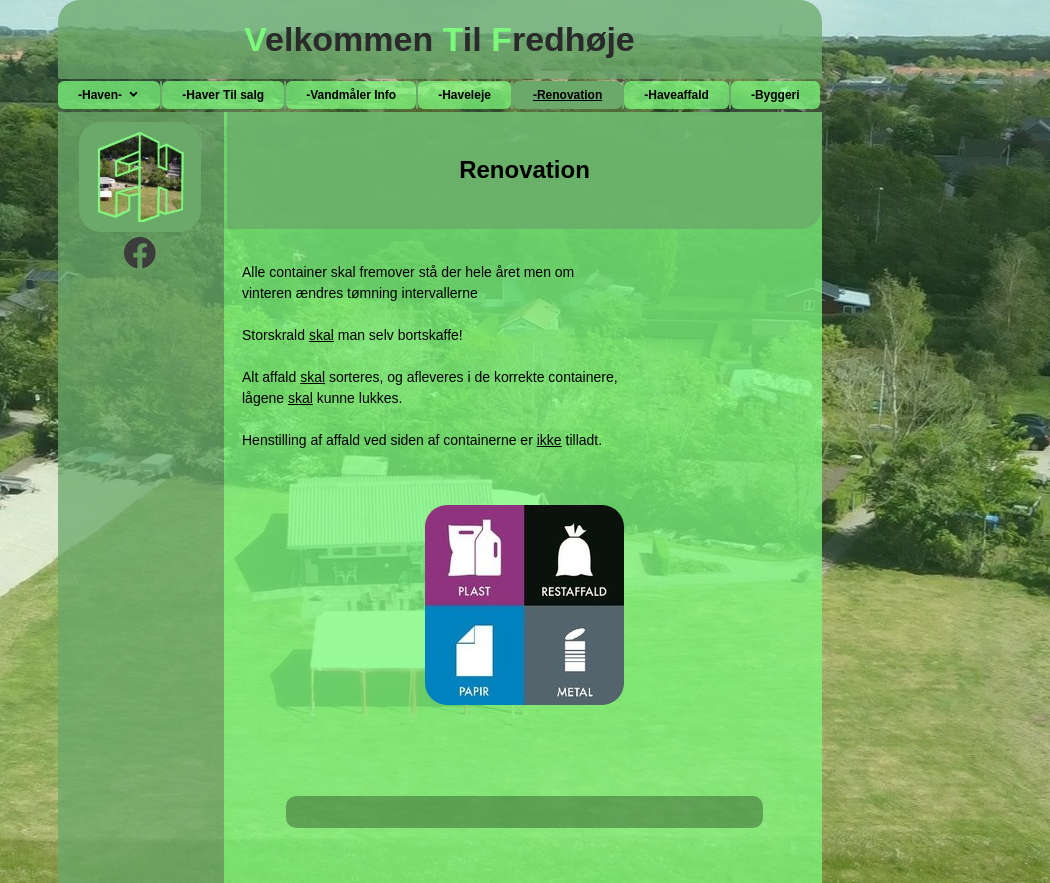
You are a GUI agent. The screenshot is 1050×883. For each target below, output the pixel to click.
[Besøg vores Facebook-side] (140, 253)
